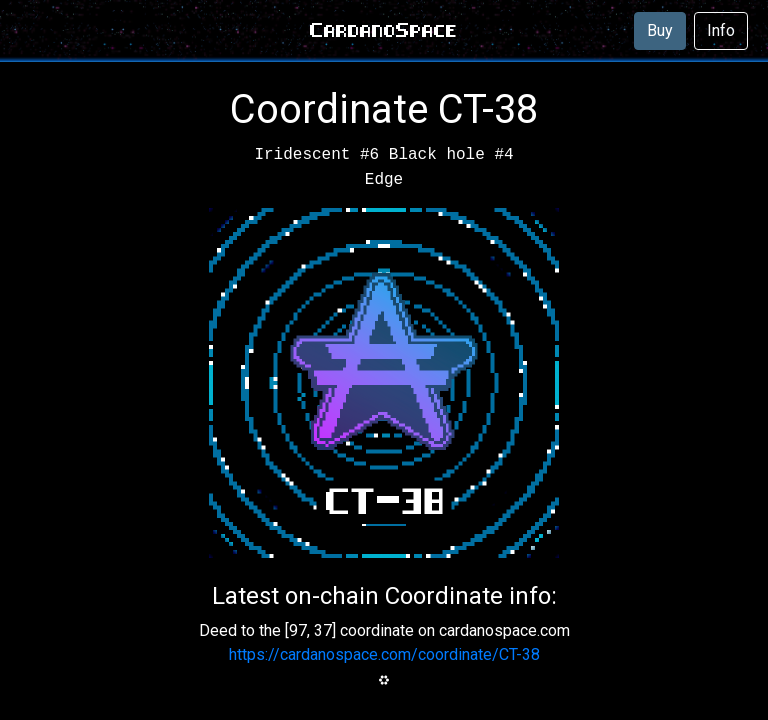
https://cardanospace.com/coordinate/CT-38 (384, 654)
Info (721, 30)
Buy (660, 30)
